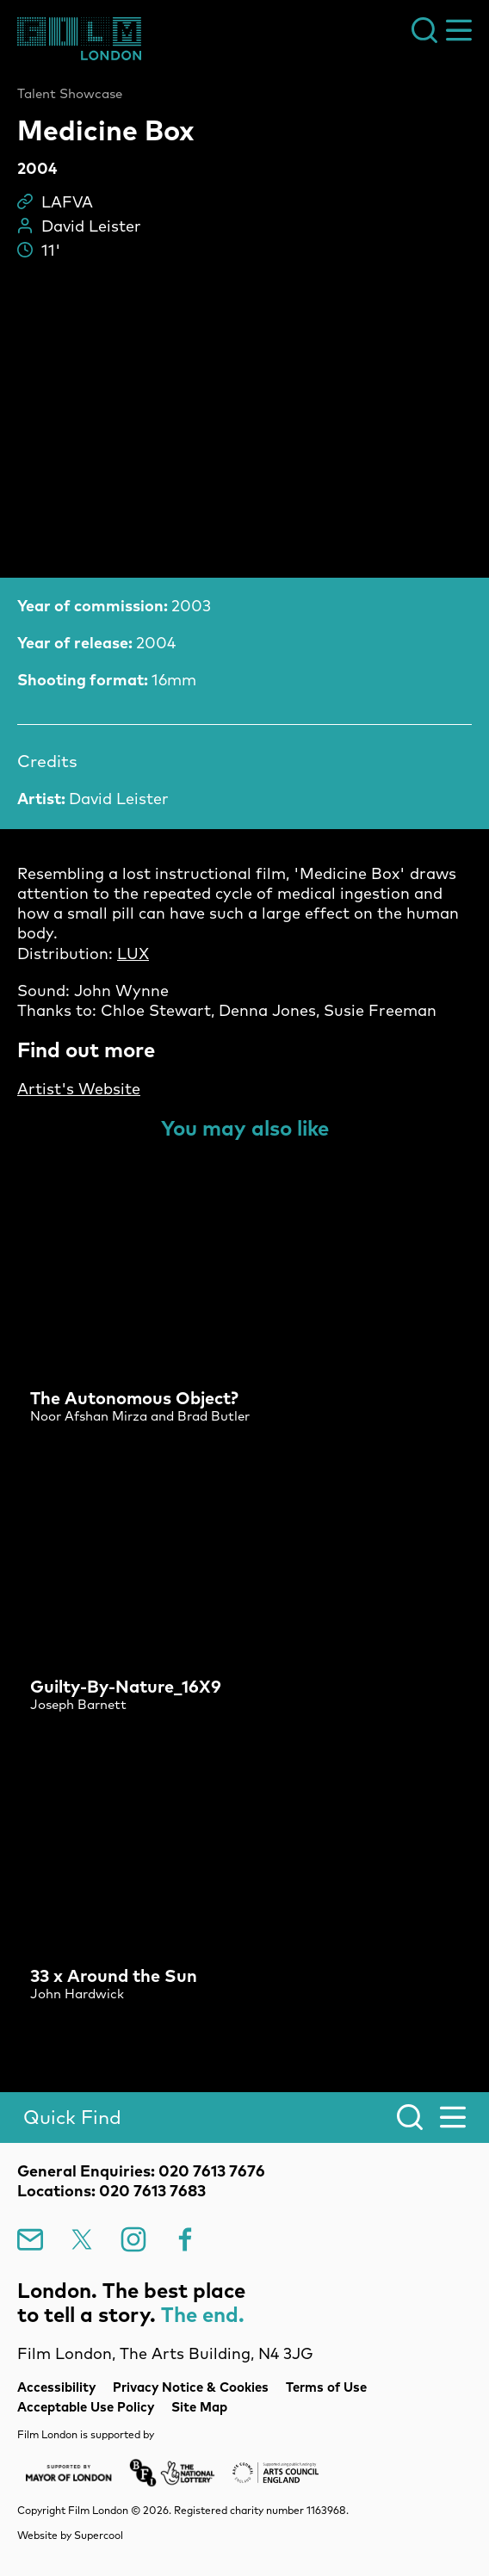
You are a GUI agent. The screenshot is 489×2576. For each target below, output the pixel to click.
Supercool (98, 2535)
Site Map (199, 2407)
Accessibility (56, 2387)
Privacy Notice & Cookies (191, 2387)
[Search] (244, 2117)
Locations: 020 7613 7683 (111, 2191)
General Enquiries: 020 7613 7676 (141, 2171)
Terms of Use (326, 2387)
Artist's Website (78, 1089)
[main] (244, 1057)
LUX (133, 953)
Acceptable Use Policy (85, 2407)
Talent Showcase (69, 94)
